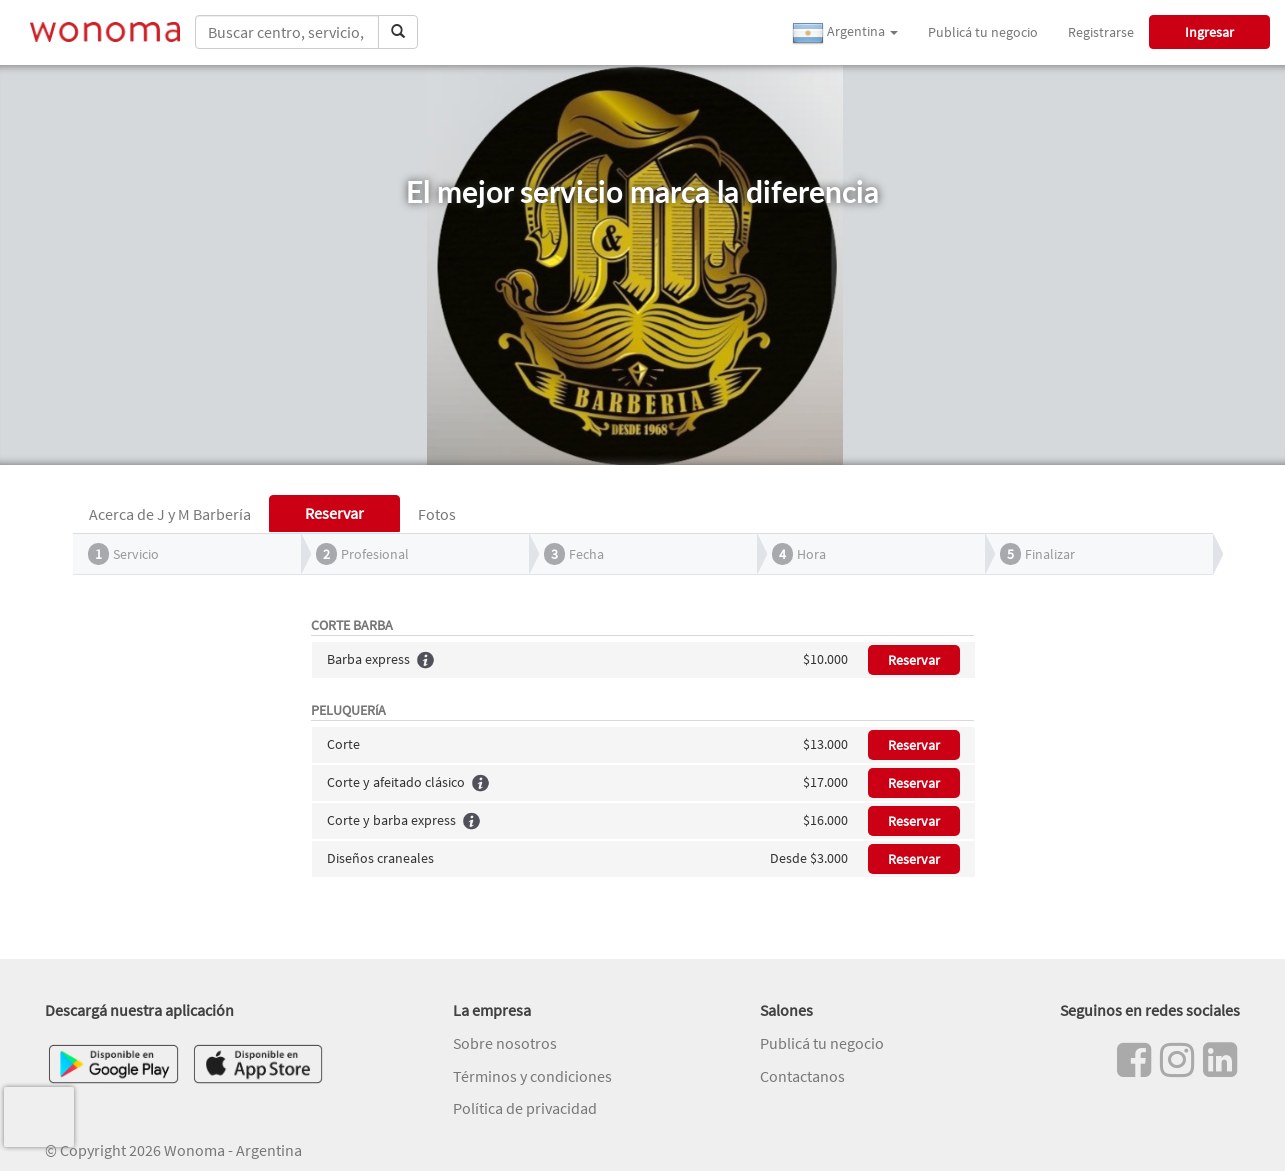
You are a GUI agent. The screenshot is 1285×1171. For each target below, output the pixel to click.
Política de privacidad (525, 1108)
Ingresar (1209, 32)
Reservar (914, 660)
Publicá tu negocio (983, 32)
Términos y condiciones (532, 1076)
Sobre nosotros (505, 1043)
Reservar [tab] (334, 513)
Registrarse (1101, 32)
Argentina (845, 33)
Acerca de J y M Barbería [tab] (170, 514)
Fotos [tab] (437, 514)
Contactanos (802, 1076)
